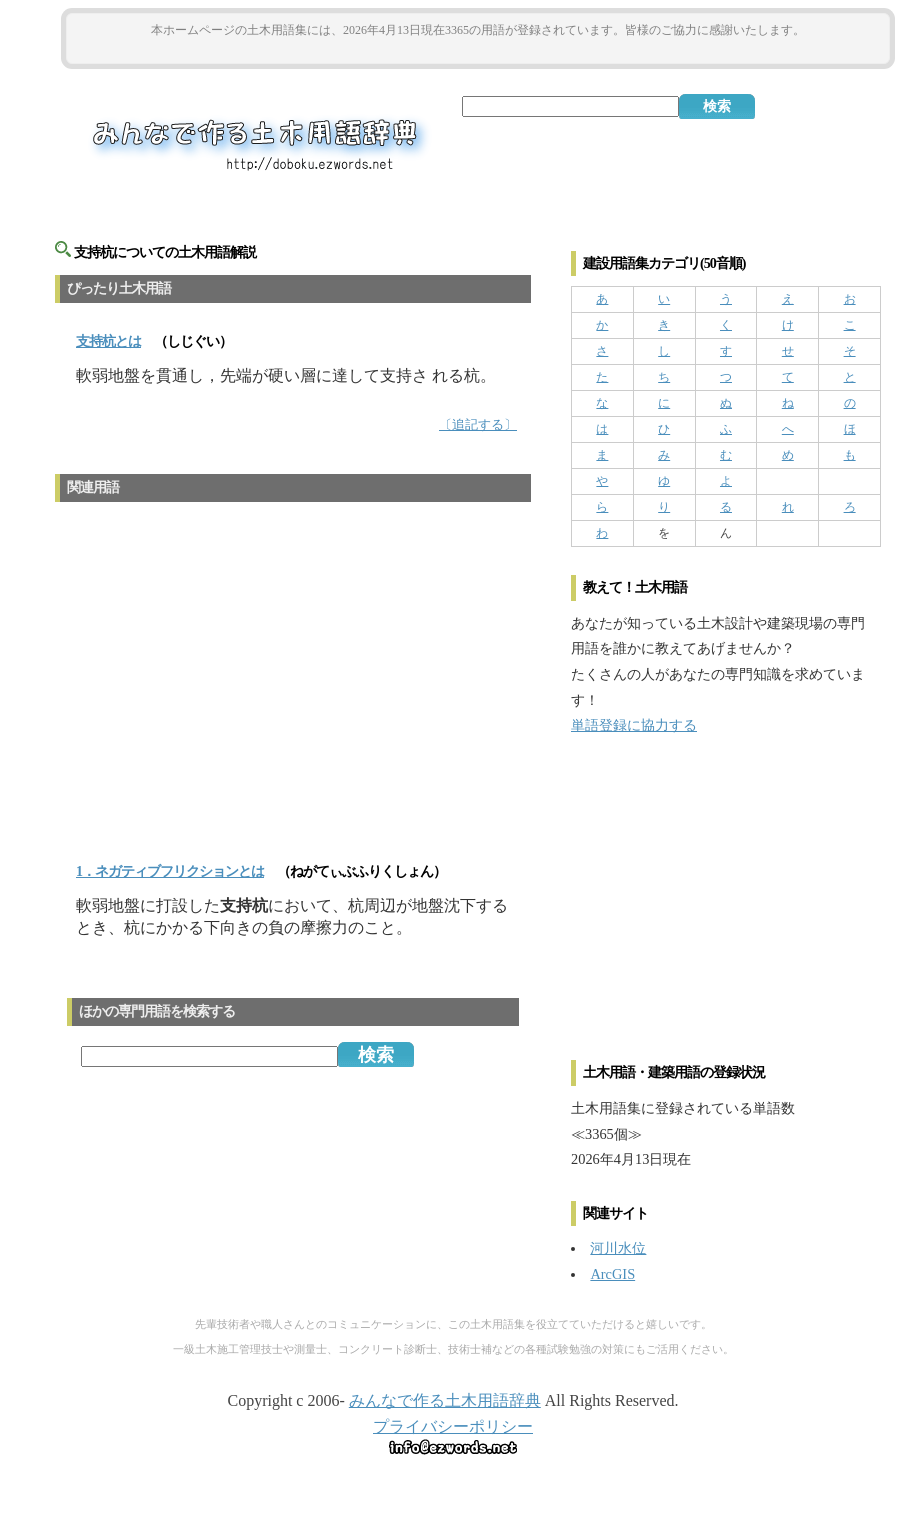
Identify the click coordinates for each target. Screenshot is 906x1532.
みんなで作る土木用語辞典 (445, 1400)
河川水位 (618, 1248)
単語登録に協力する (634, 725)
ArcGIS (612, 1274)
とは (108, 341)
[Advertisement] (478, 51)
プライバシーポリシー (453, 1426)
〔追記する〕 (478, 425)
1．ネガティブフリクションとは (170, 871)
